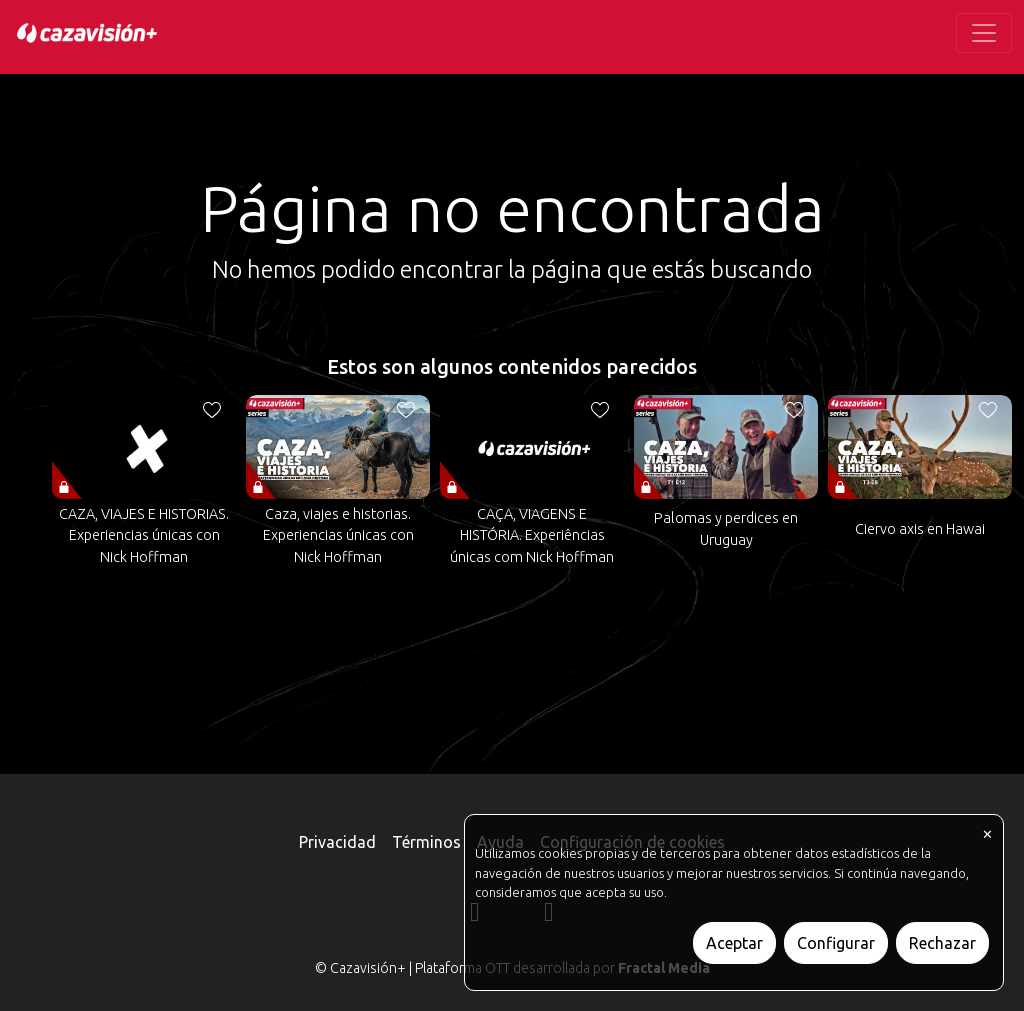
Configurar (836, 943)
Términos (426, 842)
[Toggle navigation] (984, 33)
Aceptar (734, 943)
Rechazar (942, 943)
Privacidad (337, 842)
